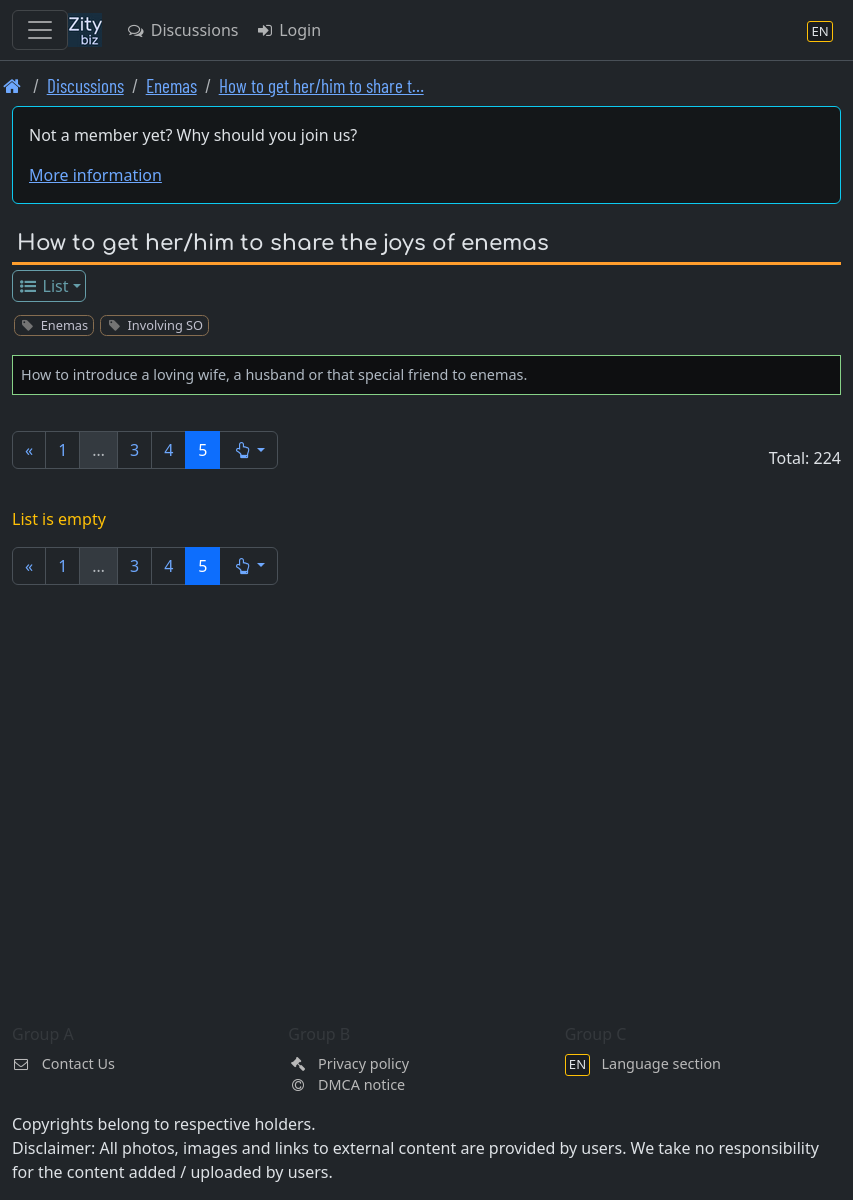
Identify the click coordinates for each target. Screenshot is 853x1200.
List (43, 286)
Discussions (182, 30)
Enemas (171, 85)
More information (95, 175)
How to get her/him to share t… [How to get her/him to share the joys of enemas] (321, 85)
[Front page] (12, 85)
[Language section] (820, 30)
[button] (248, 450)
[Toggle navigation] (40, 30)
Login (287, 30)
